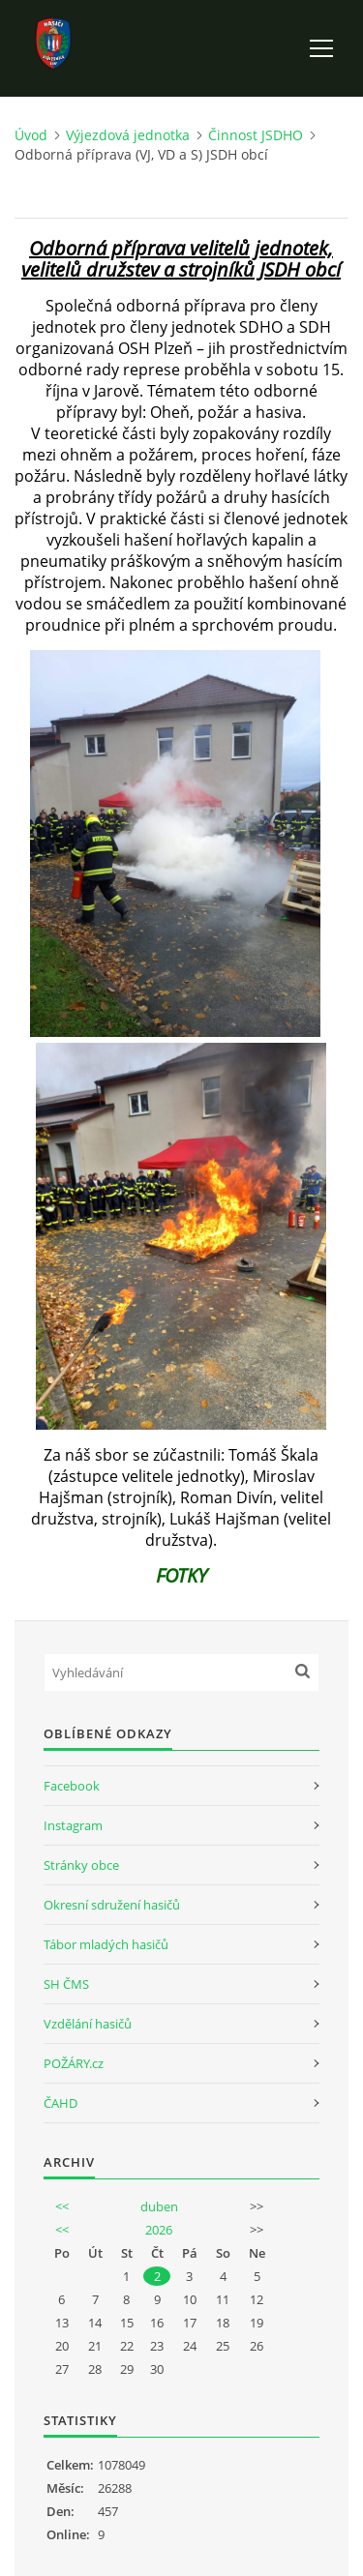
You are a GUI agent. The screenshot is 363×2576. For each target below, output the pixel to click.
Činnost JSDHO (255, 135)
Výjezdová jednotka (128, 135)
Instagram (73, 1825)
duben (159, 2206)
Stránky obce (81, 1865)
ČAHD (60, 2103)
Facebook (72, 1785)
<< (62, 2206)
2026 (158, 2229)
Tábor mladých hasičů (106, 1944)
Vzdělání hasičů (88, 2023)
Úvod (31, 135)
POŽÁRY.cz (74, 2063)
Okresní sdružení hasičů (112, 1904)
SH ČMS (66, 1984)
